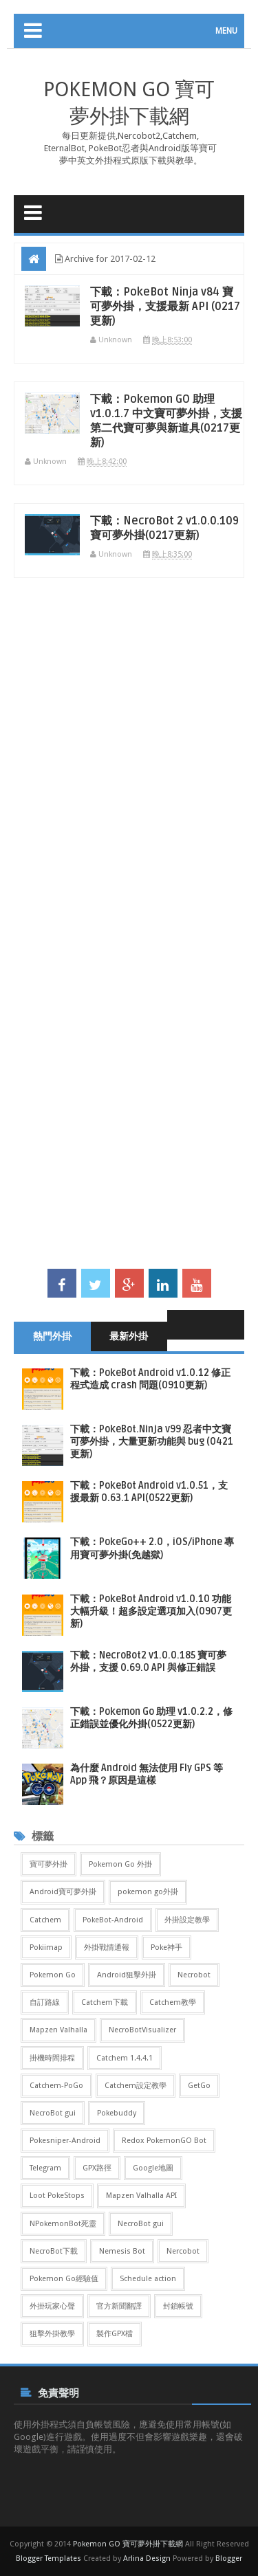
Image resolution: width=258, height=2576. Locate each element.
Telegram (45, 2168)
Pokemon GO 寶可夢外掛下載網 (128, 2544)
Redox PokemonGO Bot (164, 2140)
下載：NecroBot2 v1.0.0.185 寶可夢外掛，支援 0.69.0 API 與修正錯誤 (148, 1662)
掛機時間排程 (52, 2058)
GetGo (199, 2085)
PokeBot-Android (113, 1920)
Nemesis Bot (122, 2251)
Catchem (45, 1920)
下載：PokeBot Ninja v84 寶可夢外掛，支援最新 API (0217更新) (165, 306)
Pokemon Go (53, 1974)
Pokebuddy (116, 2113)
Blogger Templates (48, 2558)
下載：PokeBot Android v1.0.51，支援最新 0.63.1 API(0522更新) (149, 1492)
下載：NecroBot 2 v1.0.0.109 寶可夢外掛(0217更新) (164, 528)
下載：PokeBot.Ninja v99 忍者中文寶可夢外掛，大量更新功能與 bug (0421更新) (151, 1441)
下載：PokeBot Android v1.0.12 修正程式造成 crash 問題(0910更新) (150, 1379)
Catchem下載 (104, 2002)
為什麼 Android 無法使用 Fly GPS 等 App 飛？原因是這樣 (146, 1774)
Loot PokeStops (57, 2195)
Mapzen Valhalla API (141, 2195)
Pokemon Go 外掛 (120, 1864)
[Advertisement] (129, 762)
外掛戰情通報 (106, 1947)
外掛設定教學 (187, 1920)
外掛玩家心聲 (52, 2306)
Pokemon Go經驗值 (64, 2278)
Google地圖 (153, 2168)
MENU (226, 31)
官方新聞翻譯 (119, 2306)
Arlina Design (147, 2558)
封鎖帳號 (178, 2306)
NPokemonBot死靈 (63, 2223)
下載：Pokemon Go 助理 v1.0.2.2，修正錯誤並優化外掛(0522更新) (151, 1718)
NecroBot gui (53, 2113)
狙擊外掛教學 (52, 2333)
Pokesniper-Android (65, 2140)
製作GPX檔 (114, 2333)
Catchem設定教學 (135, 2085)
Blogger (228, 2558)
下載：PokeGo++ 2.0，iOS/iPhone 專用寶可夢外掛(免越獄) (152, 1548)
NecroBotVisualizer (142, 2029)
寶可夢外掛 (48, 1864)
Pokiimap (46, 1947)
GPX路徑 (97, 2168)
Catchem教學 (172, 2002)
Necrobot (194, 1974)
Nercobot (183, 2251)
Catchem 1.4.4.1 (124, 2058)
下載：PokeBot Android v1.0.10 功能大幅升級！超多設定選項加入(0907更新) (151, 1611)
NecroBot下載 (54, 2251)
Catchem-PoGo (56, 2085)
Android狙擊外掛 (126, 1974)
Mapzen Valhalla (58, 2029)
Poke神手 (166, 1947)
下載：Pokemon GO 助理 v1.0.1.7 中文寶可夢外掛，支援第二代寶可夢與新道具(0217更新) (166, 420)
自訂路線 (45, 2002)
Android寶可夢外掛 (63, 1891)
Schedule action (148, 2278)
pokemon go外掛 (148, 1891)
